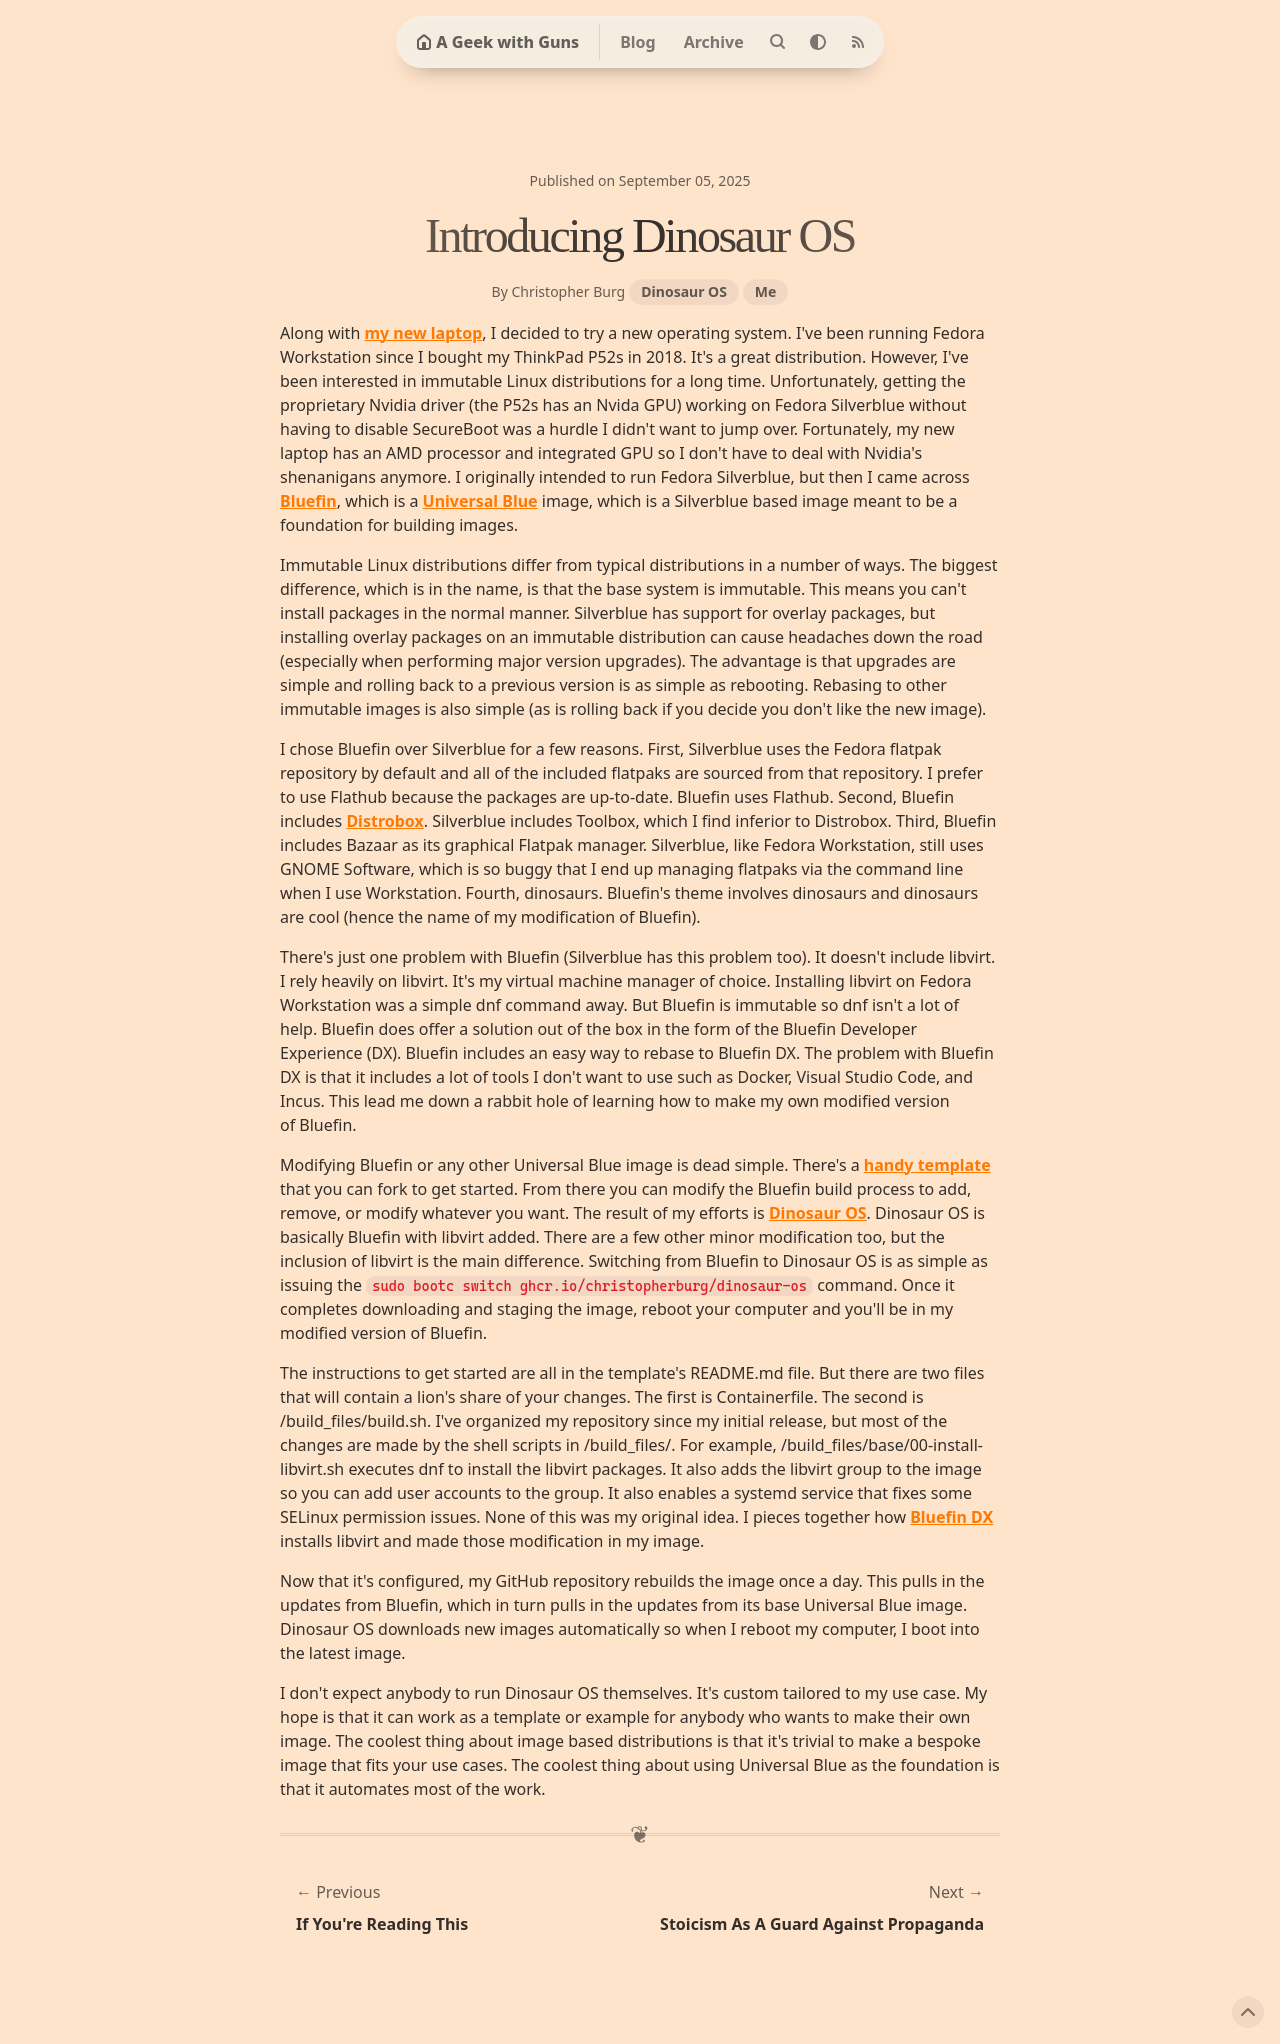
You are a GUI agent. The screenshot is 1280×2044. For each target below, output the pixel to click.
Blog (638, 42)
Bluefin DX (951, 1517)
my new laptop (423, 333)
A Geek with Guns (497, 42)
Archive (714, 42)
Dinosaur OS (683, 291)
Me (766, 291)
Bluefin (308, 501)
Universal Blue (480, 501)
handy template (927, 1165)
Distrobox (384, 821)
